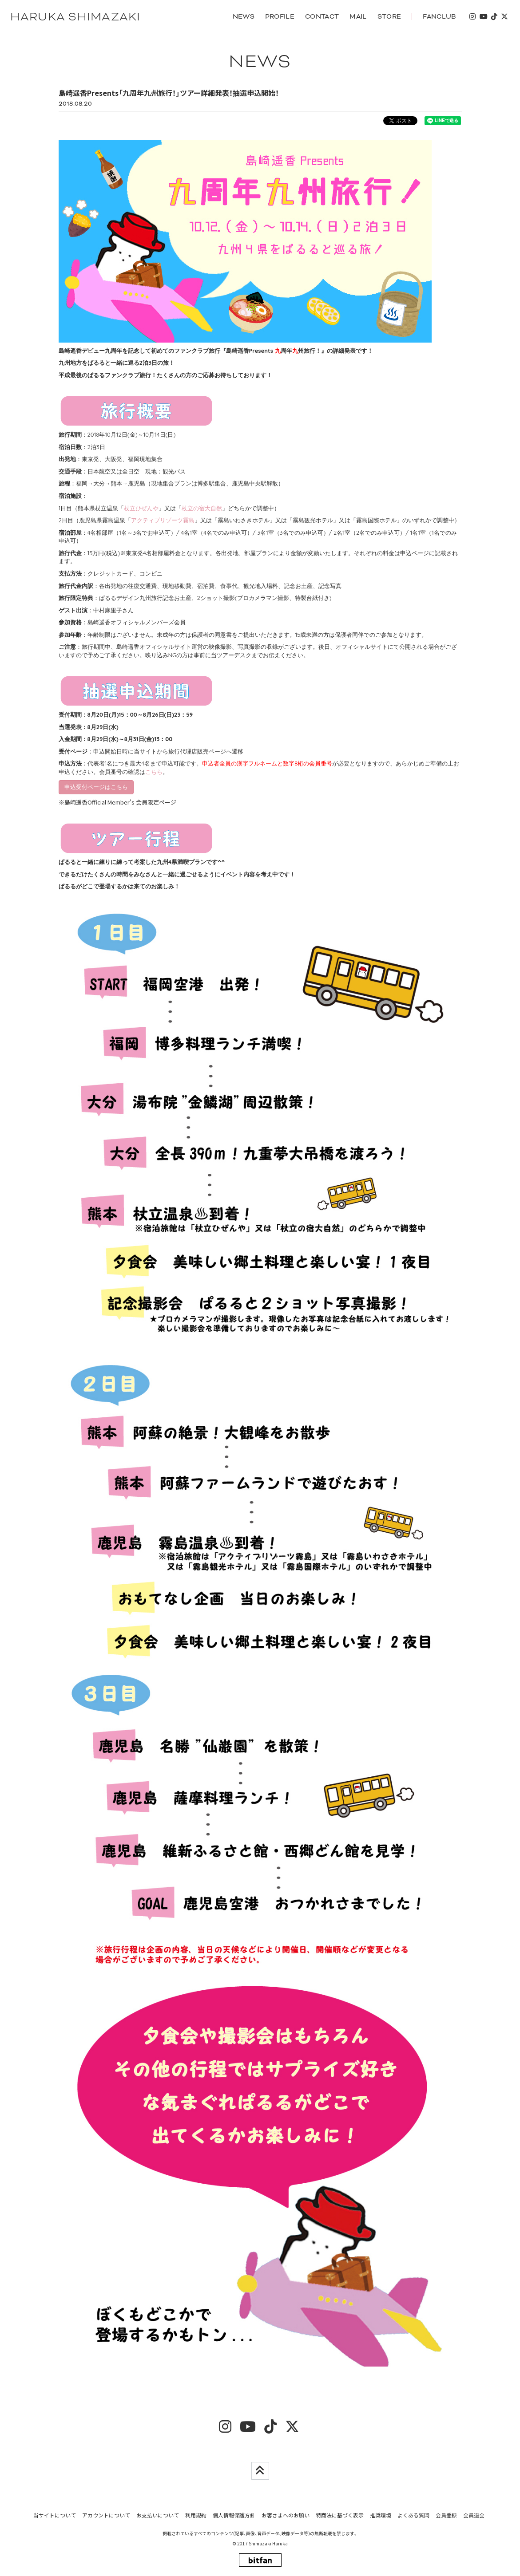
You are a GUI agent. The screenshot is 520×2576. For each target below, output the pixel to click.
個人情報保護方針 (234, 2516)
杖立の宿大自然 (202, 508)
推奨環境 (380, 2516)
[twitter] (504, 17)
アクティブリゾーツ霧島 (163, 520)
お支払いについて (157, 2516)
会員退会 (473, 2516)
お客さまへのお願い (286, 2516)
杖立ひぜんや (141, 508)
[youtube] (483, 17)
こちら (154, 772)
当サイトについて (54, 2516)
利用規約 (195, 2516)
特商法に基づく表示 (340, 2516)
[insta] (472, 17)
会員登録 (446, 2516)
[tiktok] (493, 17)
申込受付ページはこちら (96, 787)
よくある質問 (413, 2516)
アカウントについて (106, 2516)
